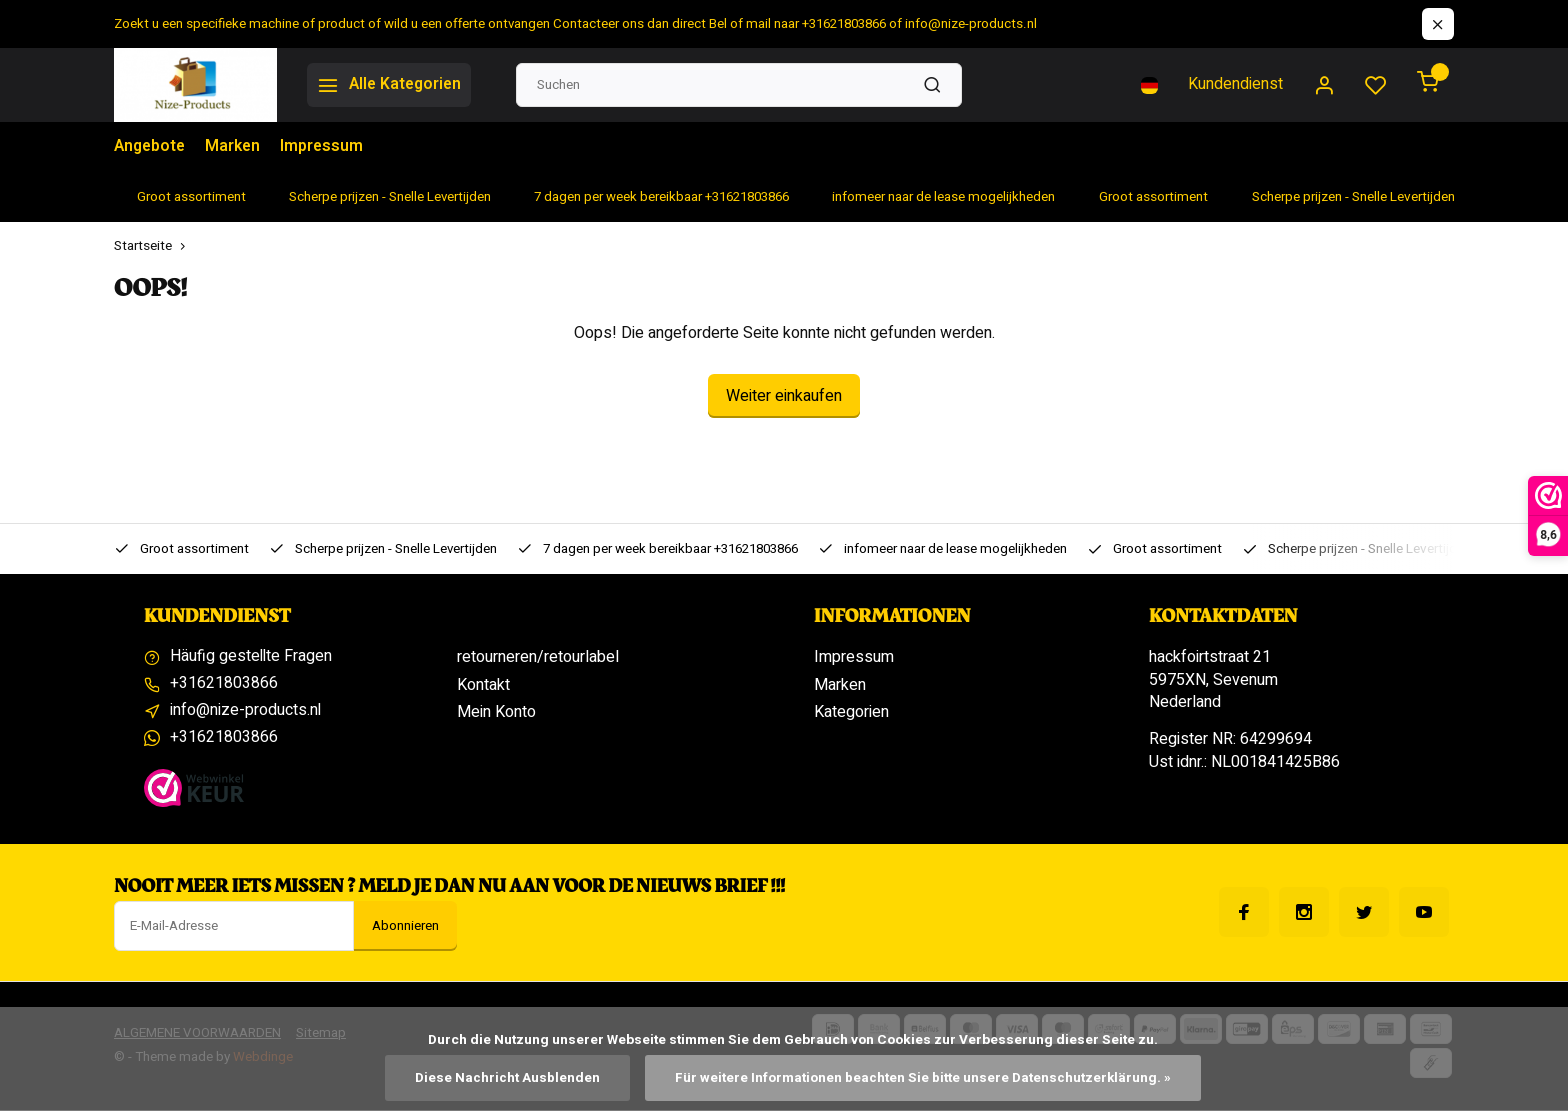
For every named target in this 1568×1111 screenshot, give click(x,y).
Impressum (326, 147)
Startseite (154, 246)
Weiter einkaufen (784, 396)
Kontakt (483, 685)
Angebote (151, 147)
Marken (236, 147)
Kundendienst (1235, 85)
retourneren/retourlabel (538, 657)
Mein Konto (496, 712)
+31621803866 (224, 685)
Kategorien (851, 712)
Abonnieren (405, 927)
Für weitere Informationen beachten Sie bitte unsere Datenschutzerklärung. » (922, 1078)
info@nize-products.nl (246, 712)
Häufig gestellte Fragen (252, 657)
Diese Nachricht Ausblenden (506, 1078)
